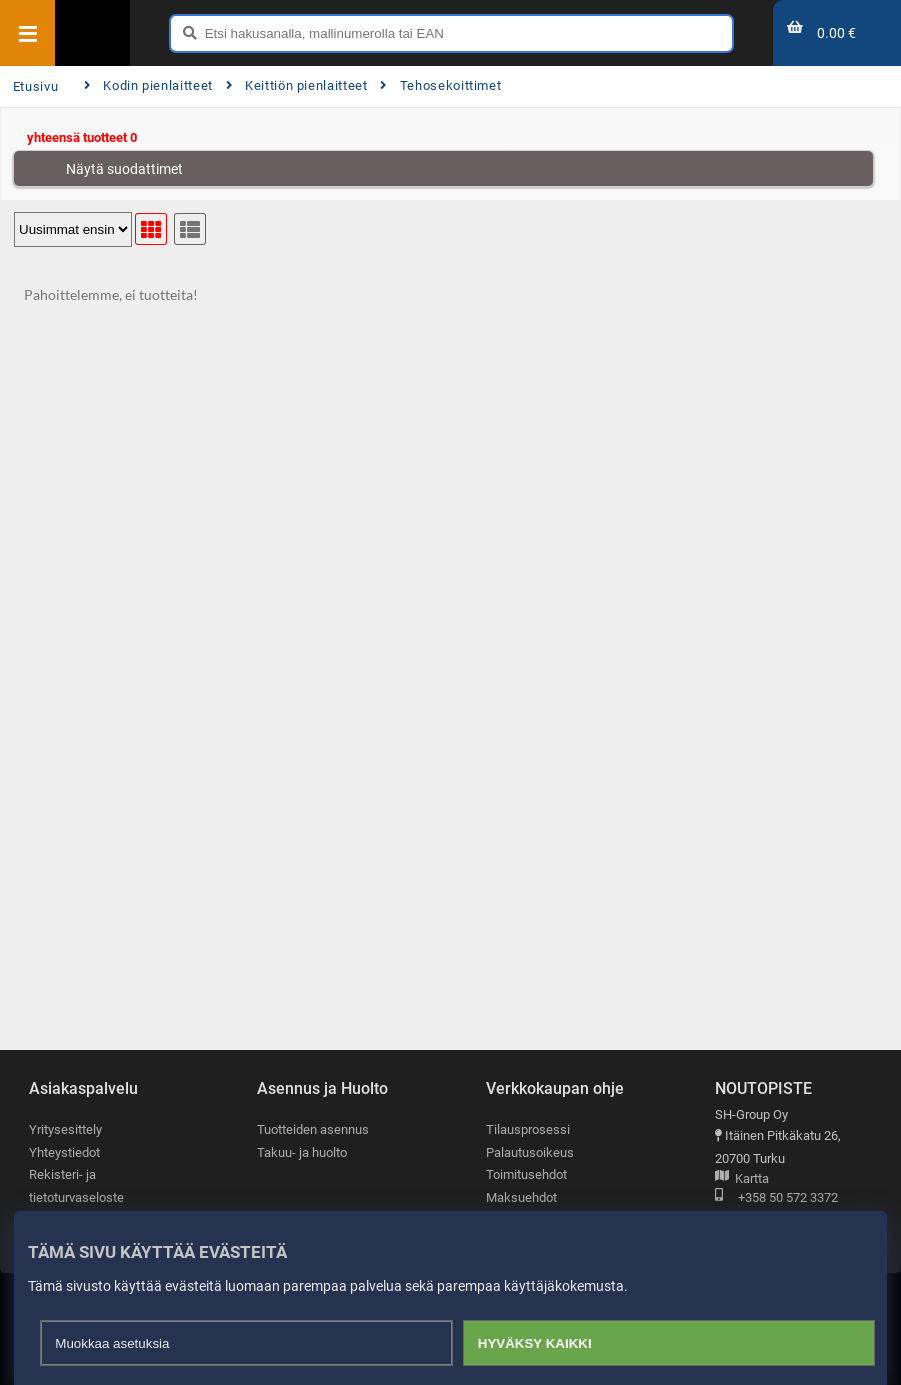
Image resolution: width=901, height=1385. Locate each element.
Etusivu (35, 86)
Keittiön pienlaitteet (297, 85)
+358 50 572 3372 (776, 1198)
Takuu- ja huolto (302, 1152)
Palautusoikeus (530, 1152)
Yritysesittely (65, 1129)
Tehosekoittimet (440, 85)
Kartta (742, 1179)
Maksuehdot (521, 1197)
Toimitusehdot (526, 1174)
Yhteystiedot (64, 1152)
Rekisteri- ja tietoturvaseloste (76, 1186)
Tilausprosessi (528, 1129)
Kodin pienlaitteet (148, 85)
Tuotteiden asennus (313, 1129)
